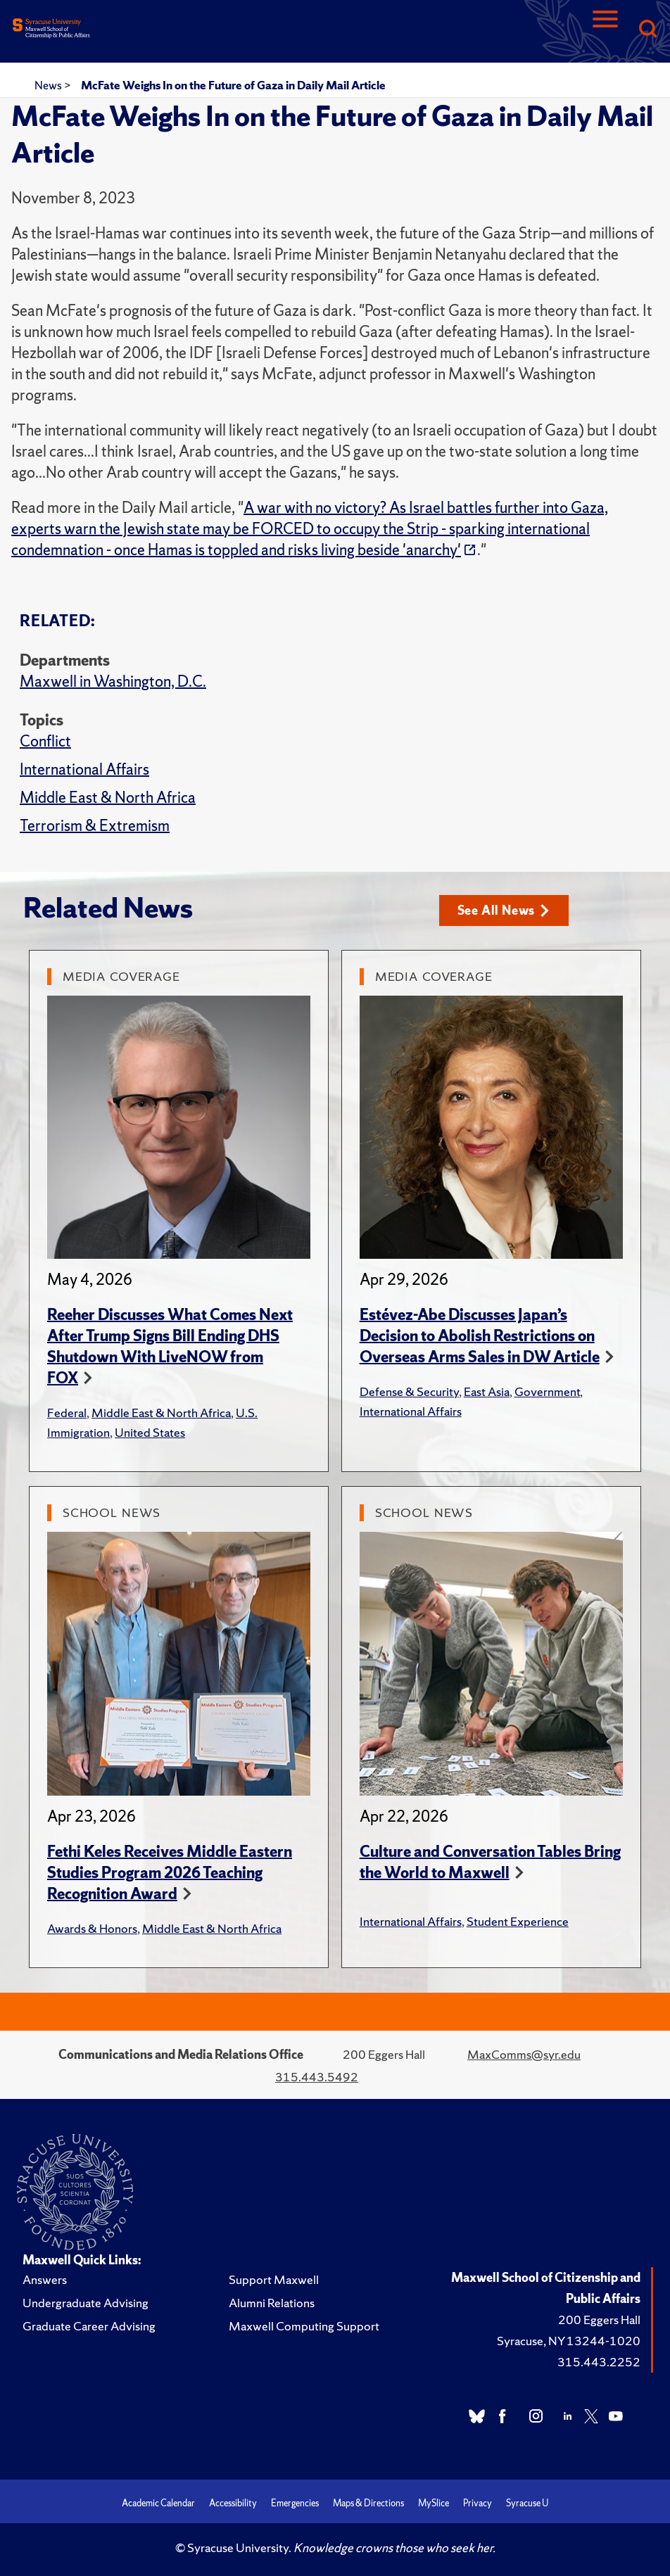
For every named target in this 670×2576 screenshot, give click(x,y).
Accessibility (233, 2503)
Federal (67, 1412)
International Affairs (84, 769)
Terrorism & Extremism (95, 826)
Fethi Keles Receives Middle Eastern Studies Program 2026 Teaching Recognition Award (169, 1872)
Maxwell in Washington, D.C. (113, 681)
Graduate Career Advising (89, 2326)
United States (150, 1432)
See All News (503, 910)
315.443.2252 (598, 2362)
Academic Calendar (158, 2503)
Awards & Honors (92, 1928)
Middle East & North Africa (108, 797)
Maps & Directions (368, 2503)
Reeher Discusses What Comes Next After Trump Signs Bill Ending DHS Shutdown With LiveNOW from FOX (170, 1346)
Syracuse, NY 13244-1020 (568, 2341)
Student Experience (518, 1921)
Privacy (477, 2503)
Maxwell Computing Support (304, 2326)
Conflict (45, 741)
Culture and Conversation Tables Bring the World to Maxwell (490, 1862)
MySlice (433, 2503)
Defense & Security (409, 1391)
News (49, 85)
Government (547, 1391)
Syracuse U (527, 2503)
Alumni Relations (272, 2303)
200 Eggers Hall (599, 2319)
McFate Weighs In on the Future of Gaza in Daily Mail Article (233, 85)
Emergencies (295, 2503)
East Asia (487, 1391)
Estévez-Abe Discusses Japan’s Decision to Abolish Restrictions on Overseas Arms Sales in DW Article (480, 1336)
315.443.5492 (316, 2077)
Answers (45, 2279)
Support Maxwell (274, 2279)
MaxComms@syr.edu (524, 2054)
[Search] (647, 30)
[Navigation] (605, 30)
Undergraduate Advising (85, 2303)
